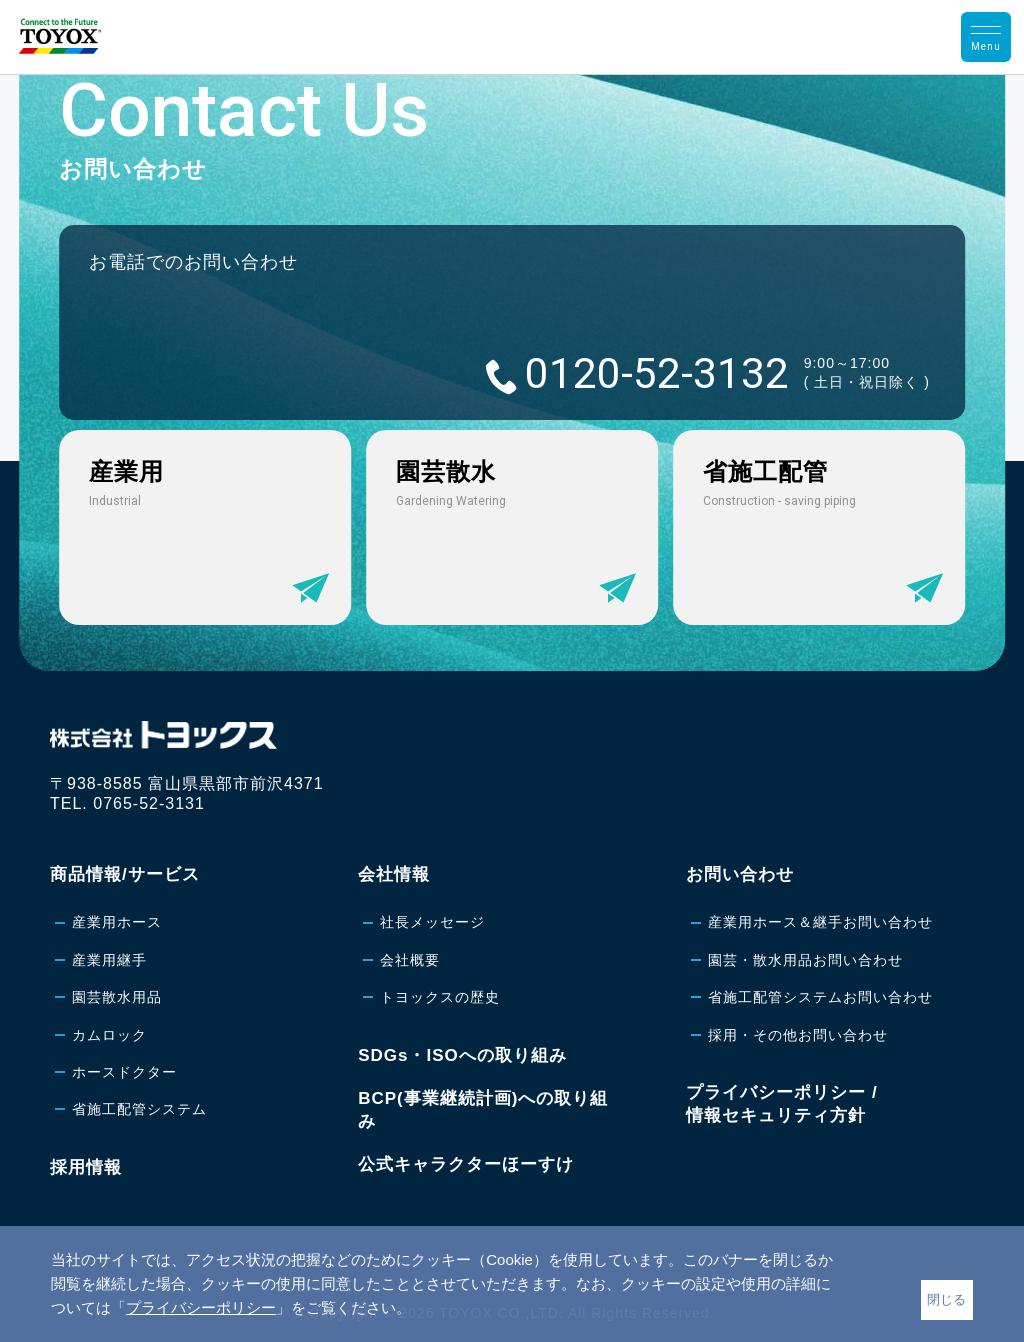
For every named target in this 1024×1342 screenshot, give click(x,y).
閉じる (946, 1299)
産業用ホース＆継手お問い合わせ (820, 922)
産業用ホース (117, 922)
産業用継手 (109, 960)
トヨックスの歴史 (440, 997)
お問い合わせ (740, 874)
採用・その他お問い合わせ (798, 1035)
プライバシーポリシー (201, 1307)
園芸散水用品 (117, 997)
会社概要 (410, 960)
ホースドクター (124, 1072)
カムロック (109, 1035)
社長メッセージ (432, 922)
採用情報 (86, 1167)
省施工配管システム (139, 1109)
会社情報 (394, 874)
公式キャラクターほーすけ (466, 1164)
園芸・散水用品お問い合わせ (805, 960)
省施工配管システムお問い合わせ (820, 997)
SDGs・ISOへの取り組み (462, 1055)
